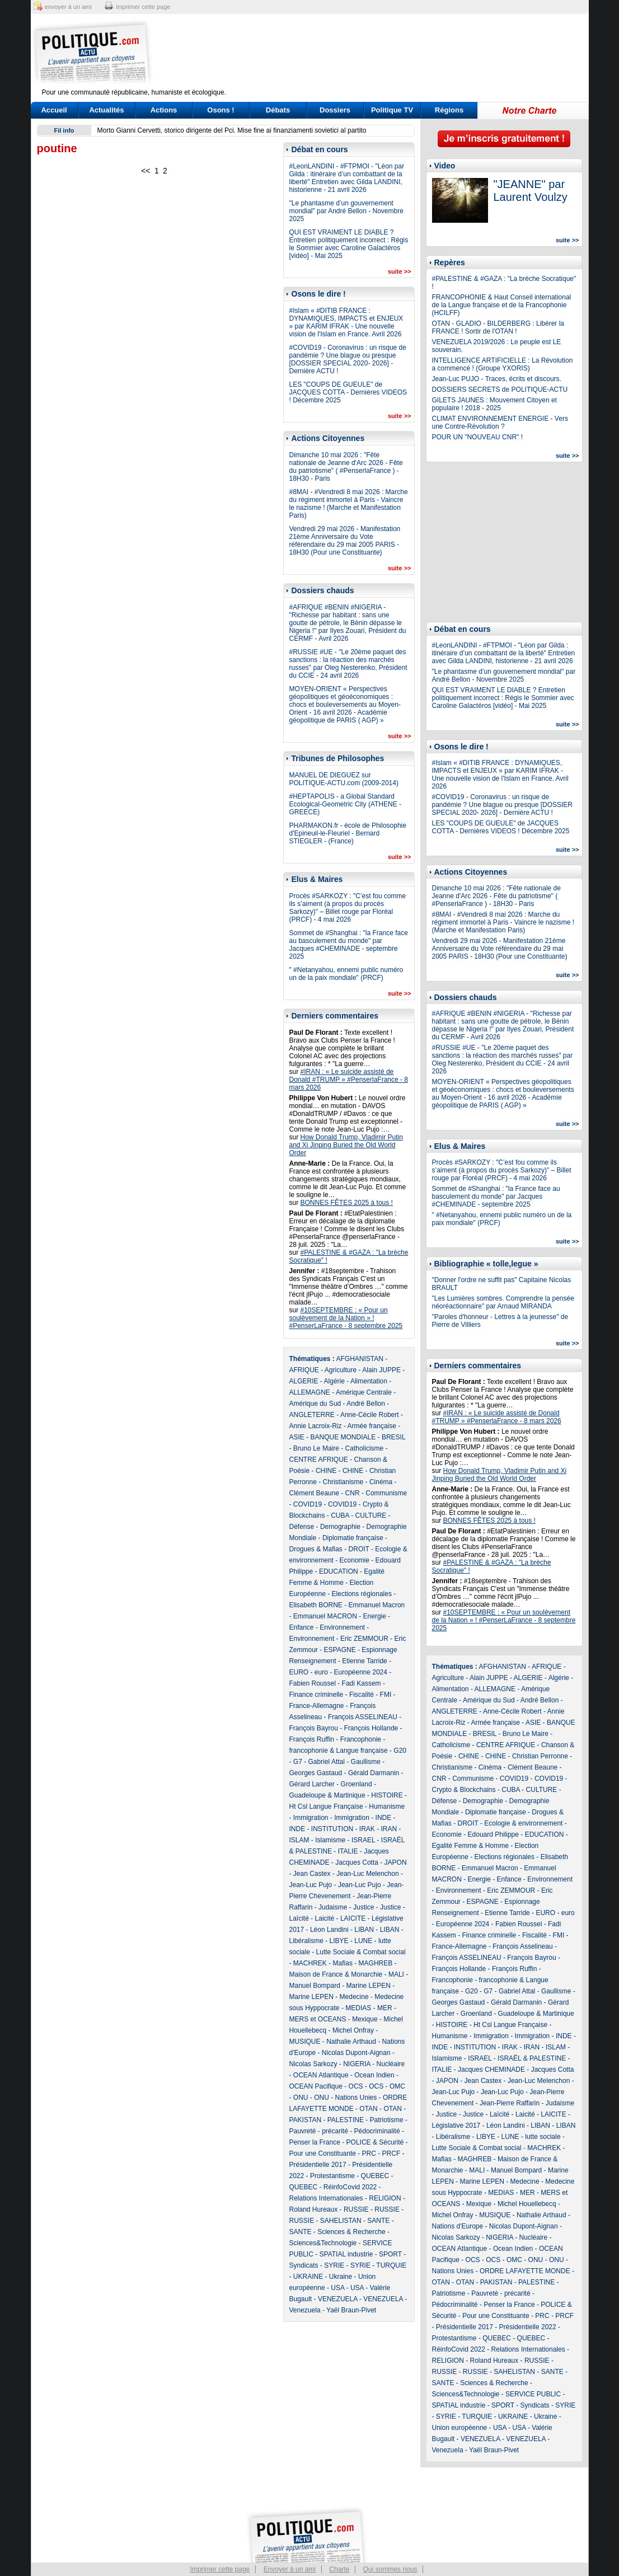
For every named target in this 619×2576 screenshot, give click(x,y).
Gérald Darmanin (373, 1773)
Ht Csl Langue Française (326, 1806)
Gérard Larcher (312, 1784)
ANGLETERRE (312, 1415)
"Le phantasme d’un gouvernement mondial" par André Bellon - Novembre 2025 (346, 211)
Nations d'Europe (458, 2226)
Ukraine (340, 2277)
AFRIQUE (304, 1370)
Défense (302, 1527)
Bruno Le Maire (316, 1448)
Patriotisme (387, 2120)
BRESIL (393, 1437)
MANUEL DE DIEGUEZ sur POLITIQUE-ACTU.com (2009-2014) (343, 779)
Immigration (311, 1818)
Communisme (386, 1493)
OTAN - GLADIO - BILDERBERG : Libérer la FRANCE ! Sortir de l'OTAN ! (498, 327)
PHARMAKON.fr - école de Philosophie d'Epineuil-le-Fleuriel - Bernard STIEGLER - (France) (347, 833)
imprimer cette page (143, 6)
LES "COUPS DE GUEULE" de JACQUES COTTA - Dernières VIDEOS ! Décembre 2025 (348, 392)
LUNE (363, 1941)
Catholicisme (364, 1448)
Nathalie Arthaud (351, 2041)
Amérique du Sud (315, 1403)
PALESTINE (345, 2120)
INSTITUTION (332, 1829)
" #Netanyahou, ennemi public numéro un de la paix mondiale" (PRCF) (346, 974)
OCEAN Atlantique (321, 2075)
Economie (354, 1560)
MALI (396, 1974)
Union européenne (459, 2428)
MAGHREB (376, 1963)
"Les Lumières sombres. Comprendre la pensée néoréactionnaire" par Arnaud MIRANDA (503, 1302)
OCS (356, 2086)
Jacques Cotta (356, 1862)
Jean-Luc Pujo (310, 1885)
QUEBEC (375, 2176)
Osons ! (220, 110)
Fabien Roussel (312, 1683)
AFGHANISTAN (359, 1359)
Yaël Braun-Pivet (351, 2310)
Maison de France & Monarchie (336, 1974)
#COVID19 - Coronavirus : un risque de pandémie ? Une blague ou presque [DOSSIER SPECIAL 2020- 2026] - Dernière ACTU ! (347, 359)
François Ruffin (311, 1739)
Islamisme (330, 1840)
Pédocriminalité (377, 2131)
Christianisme (343, 1482)
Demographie (340, 1527)
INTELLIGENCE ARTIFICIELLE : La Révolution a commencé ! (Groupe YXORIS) (502, 364)
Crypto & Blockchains (464, 1790)
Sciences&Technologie (323, 2243)
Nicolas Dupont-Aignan (356, 2053)
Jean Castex (312, 1874)
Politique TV (392, 110)
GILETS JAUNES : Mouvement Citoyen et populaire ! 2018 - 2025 (494, 404)
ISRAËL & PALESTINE (532, 2058)
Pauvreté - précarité (318, 2131)
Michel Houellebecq (527, 2204)
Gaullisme (366, 1762)
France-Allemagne (316, 1706)
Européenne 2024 (360, 1672)
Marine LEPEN (368, 1986)
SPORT (390, 2254)
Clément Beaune (314, 1493)
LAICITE (352, 1918)
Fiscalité (361, 1694)
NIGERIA (357, 2064)
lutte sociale (542, 2137)
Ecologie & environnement (523, 1823)
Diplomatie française (352, 1538)
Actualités (106, 110)
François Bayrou (313, 1728)
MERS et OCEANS (317, 2019)
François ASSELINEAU (362, 1717)
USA (337, 2288)
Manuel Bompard (314, 1986)
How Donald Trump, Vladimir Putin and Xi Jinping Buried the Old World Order (346, 1145)
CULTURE (371, 1515)
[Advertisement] (379, 53)
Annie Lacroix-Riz (315, 1426)
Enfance (301, 1627)
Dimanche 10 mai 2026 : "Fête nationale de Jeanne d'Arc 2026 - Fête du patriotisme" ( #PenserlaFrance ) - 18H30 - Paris (346, 466)
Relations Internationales (326, 2198)
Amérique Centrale (364, 1392)
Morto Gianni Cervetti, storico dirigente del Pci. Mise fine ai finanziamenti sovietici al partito (232, 130)
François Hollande (371, 1728)
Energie (374, 1616)
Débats (278, 110)
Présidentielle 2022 (527, 2327)
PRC (369, 2153)
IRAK (367, 1829)
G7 (297, 1762)
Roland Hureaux (313, 2209)
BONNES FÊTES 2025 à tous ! (347, 1203)
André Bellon (365, 1403)
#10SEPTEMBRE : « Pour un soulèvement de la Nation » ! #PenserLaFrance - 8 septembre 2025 (346, 1318)
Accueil (54, 110)
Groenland (356, 1784)
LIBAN (364, 1930)
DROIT (359, 1549)
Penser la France (314, 2142)
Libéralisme (306, 1941)
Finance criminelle (316, 1694)
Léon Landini (329, 1930)
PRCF (391, 2153)
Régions (449, 110)
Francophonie (360, 1739)
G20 (399, 1750)
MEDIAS (358, 2008)
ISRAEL (363, 1840)
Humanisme (387, 1806)
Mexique (364, 2019)
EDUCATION (338, 1571)
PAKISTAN (305, 2120)
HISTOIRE (386, 1795)
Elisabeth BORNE (316, 1605)
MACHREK (310, 1963)
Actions (164, 110)
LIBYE (339, 1941)
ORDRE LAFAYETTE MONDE (525, 2271)
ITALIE (348, 1851)
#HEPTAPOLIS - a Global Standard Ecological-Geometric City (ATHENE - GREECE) (345, 804)
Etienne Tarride (364, 1661)
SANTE (378, 2221)
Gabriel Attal (326, 1762)
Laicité (325, 1918)
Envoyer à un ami (290, 2569)
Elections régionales (362, 1594)
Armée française (372, 1426)
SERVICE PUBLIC (533, 2394)
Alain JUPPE (381, 1370)
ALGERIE (303, 1381)
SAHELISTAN (341, 2221)
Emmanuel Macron (377, 1605)
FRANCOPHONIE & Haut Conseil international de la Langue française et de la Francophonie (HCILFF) (501, 305)
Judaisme (332, 1907)
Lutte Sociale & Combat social (361, 1952)
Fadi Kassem (361, 1683)
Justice (363, 1907)
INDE (384, 1818)
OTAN (368, 2109)
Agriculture (341, 1370)
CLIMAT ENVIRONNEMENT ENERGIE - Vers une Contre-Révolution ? (500, 422)
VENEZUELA (338, 2299)
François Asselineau (522, 1946)
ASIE (296, 1437)
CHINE (326, 1471)
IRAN (389, 1829)
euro (321, 1672)
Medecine (354, 1997)
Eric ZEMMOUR (364, 1639)
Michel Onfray (353, 2030)
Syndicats (303, 2265)
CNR (352, 1493)
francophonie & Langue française (338, 1750)
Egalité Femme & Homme (470, 1846)
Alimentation (368, 1381)
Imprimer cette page (220, 2569)
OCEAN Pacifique (316, 2086)
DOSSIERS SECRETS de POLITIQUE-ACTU (500, 389)
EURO (299, 1672)
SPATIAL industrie (346, 2254)
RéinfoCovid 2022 (350, 2187)
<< (145, 170)
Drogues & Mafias (316, 1549)
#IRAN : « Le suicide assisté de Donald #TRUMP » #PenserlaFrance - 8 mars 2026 (349, 1079)
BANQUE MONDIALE (343, 1437)
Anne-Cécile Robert (369, 1415)
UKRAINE (308, 2277)
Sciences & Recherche (351, 2232)
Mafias (343, 1963)
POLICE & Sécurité (375, 2142)
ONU (300, 2097)
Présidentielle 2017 (317, 2165)
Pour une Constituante (322, 2153)
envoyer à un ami (68, 6)
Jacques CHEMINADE (491, 2069)
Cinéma (380, 1482)
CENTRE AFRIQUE (318, 1459)
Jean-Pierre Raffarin (510, 2103)
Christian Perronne (540, 1756)
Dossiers (335, 110)
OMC (397, 2086)
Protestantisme (332, 2176)
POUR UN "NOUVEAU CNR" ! (477, 437)
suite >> (399, 271)
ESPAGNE (340, 1650)
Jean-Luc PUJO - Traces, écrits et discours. (496, 379)
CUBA (340, 1515)
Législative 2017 (456, 2125)
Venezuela (305, 2310)
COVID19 (307, 1504)
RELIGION (385, 2198)
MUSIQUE (305, 2041)
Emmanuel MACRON (325, 1616)
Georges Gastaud (316, 1773)
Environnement (342, 1627)
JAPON (395, 1862)
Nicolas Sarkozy (313, 2064)
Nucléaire (391, 2064)
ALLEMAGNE (309, 1392)
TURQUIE (391, 2265)
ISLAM (299, 1840)
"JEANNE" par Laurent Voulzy (531, 190)
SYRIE (334, 2265)
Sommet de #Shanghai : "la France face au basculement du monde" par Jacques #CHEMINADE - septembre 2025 (348, 944)
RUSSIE (356, 2209)
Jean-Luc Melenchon (367, 1874)
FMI (386, 1694)
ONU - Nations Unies (345, 2097)
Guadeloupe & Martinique (327, 1795)
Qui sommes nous (390, 2569)
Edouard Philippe (493, 1834)
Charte (339, 2569)
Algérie (334, 1381)
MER (384, 2008)
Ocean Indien (374, 2075)
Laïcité (299, 1918)
